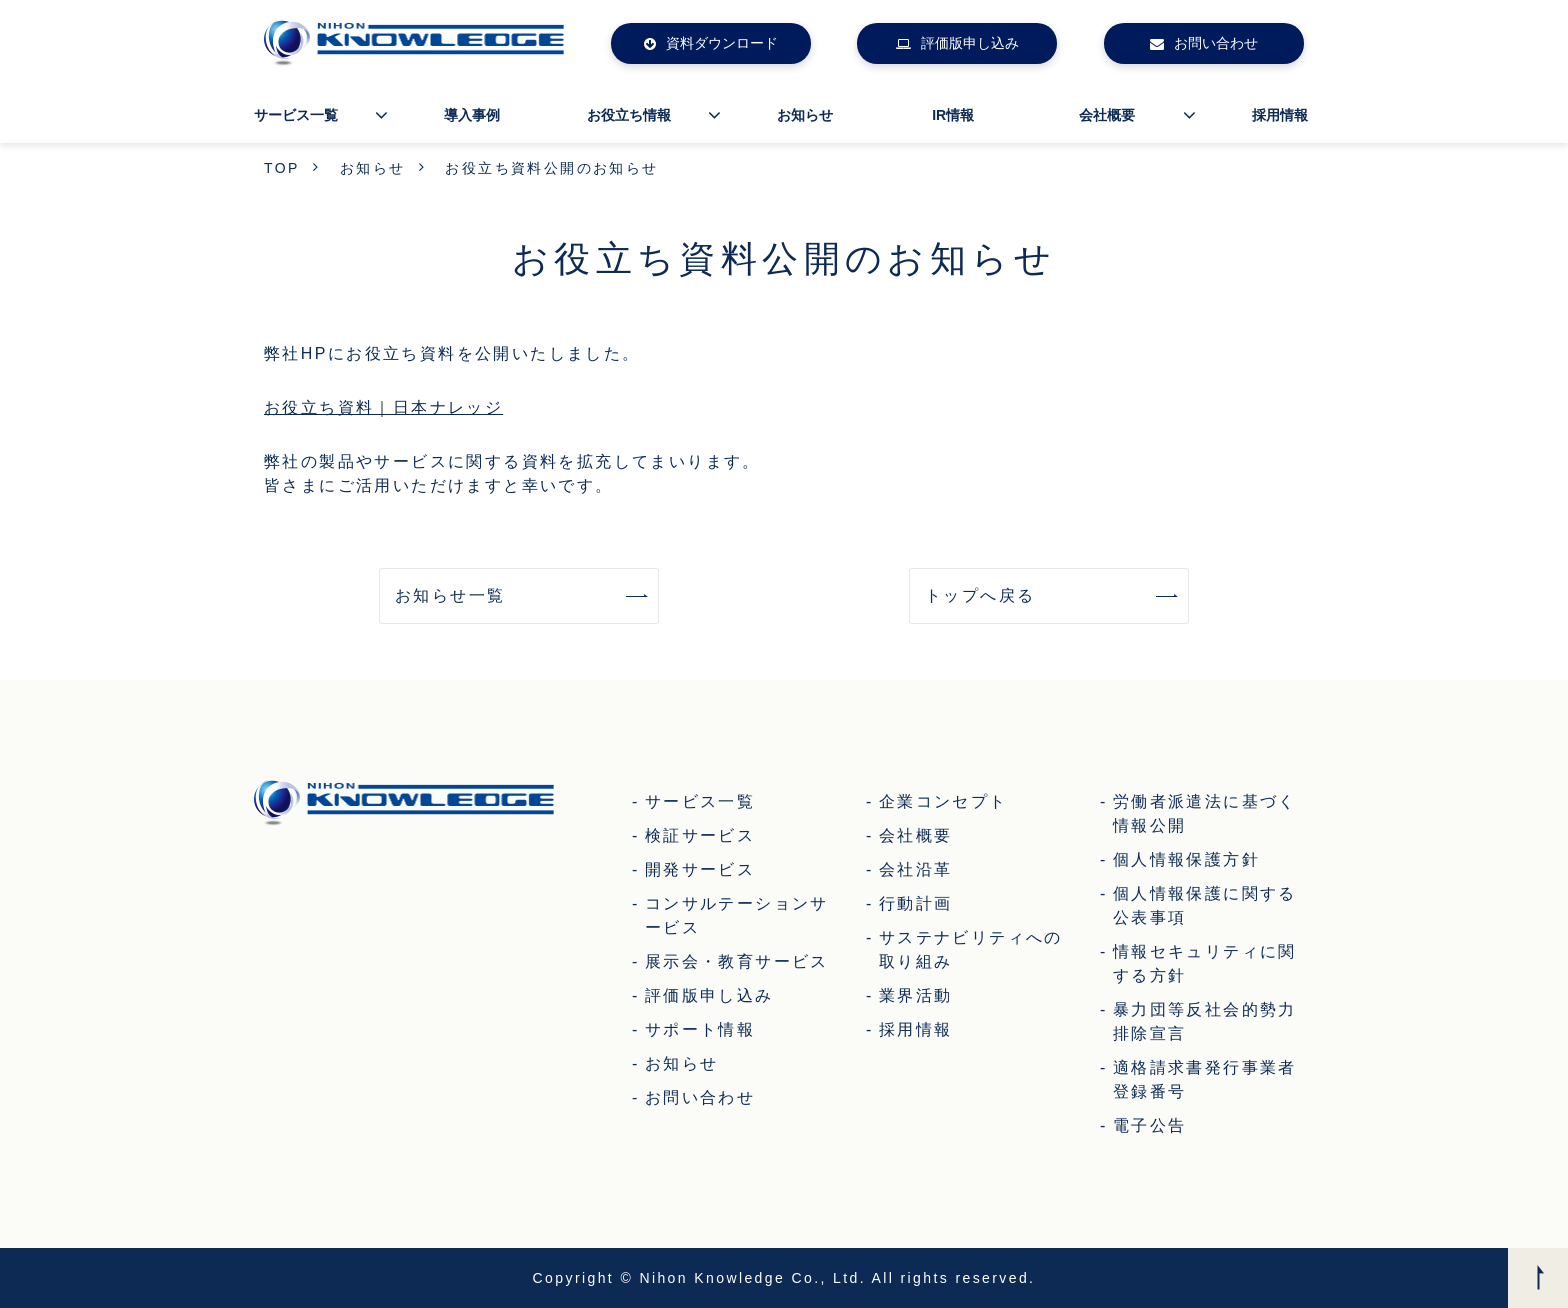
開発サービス (700, 869)
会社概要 (1107, 115)
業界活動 (916, 995)
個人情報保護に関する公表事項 (1205, 905)
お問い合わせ (1216, 43)
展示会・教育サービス (737, 961)
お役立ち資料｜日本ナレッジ (383, 407)
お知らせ (805, 115)
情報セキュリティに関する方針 (1205, 963)
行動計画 (916, 903)
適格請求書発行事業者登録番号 (1205, 1079)
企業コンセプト (943, 801)
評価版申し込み (970, 43)
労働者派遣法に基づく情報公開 (1205, 813)
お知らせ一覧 (450, 595)
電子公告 (1150, 1125)
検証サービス (700, 835)
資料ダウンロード (722, 43)
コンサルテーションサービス (737, 915)
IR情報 (953, 115)
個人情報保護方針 (1186, 859)
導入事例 (472, 115)
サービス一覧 (296, 115)
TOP (282, 168)
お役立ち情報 (629, 115)
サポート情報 (700, 1029)
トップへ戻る (980, 595)
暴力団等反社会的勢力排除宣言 (1205, 1021)
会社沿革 (916, 869)
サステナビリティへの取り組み (971, 949)
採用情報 (1280, 115)
